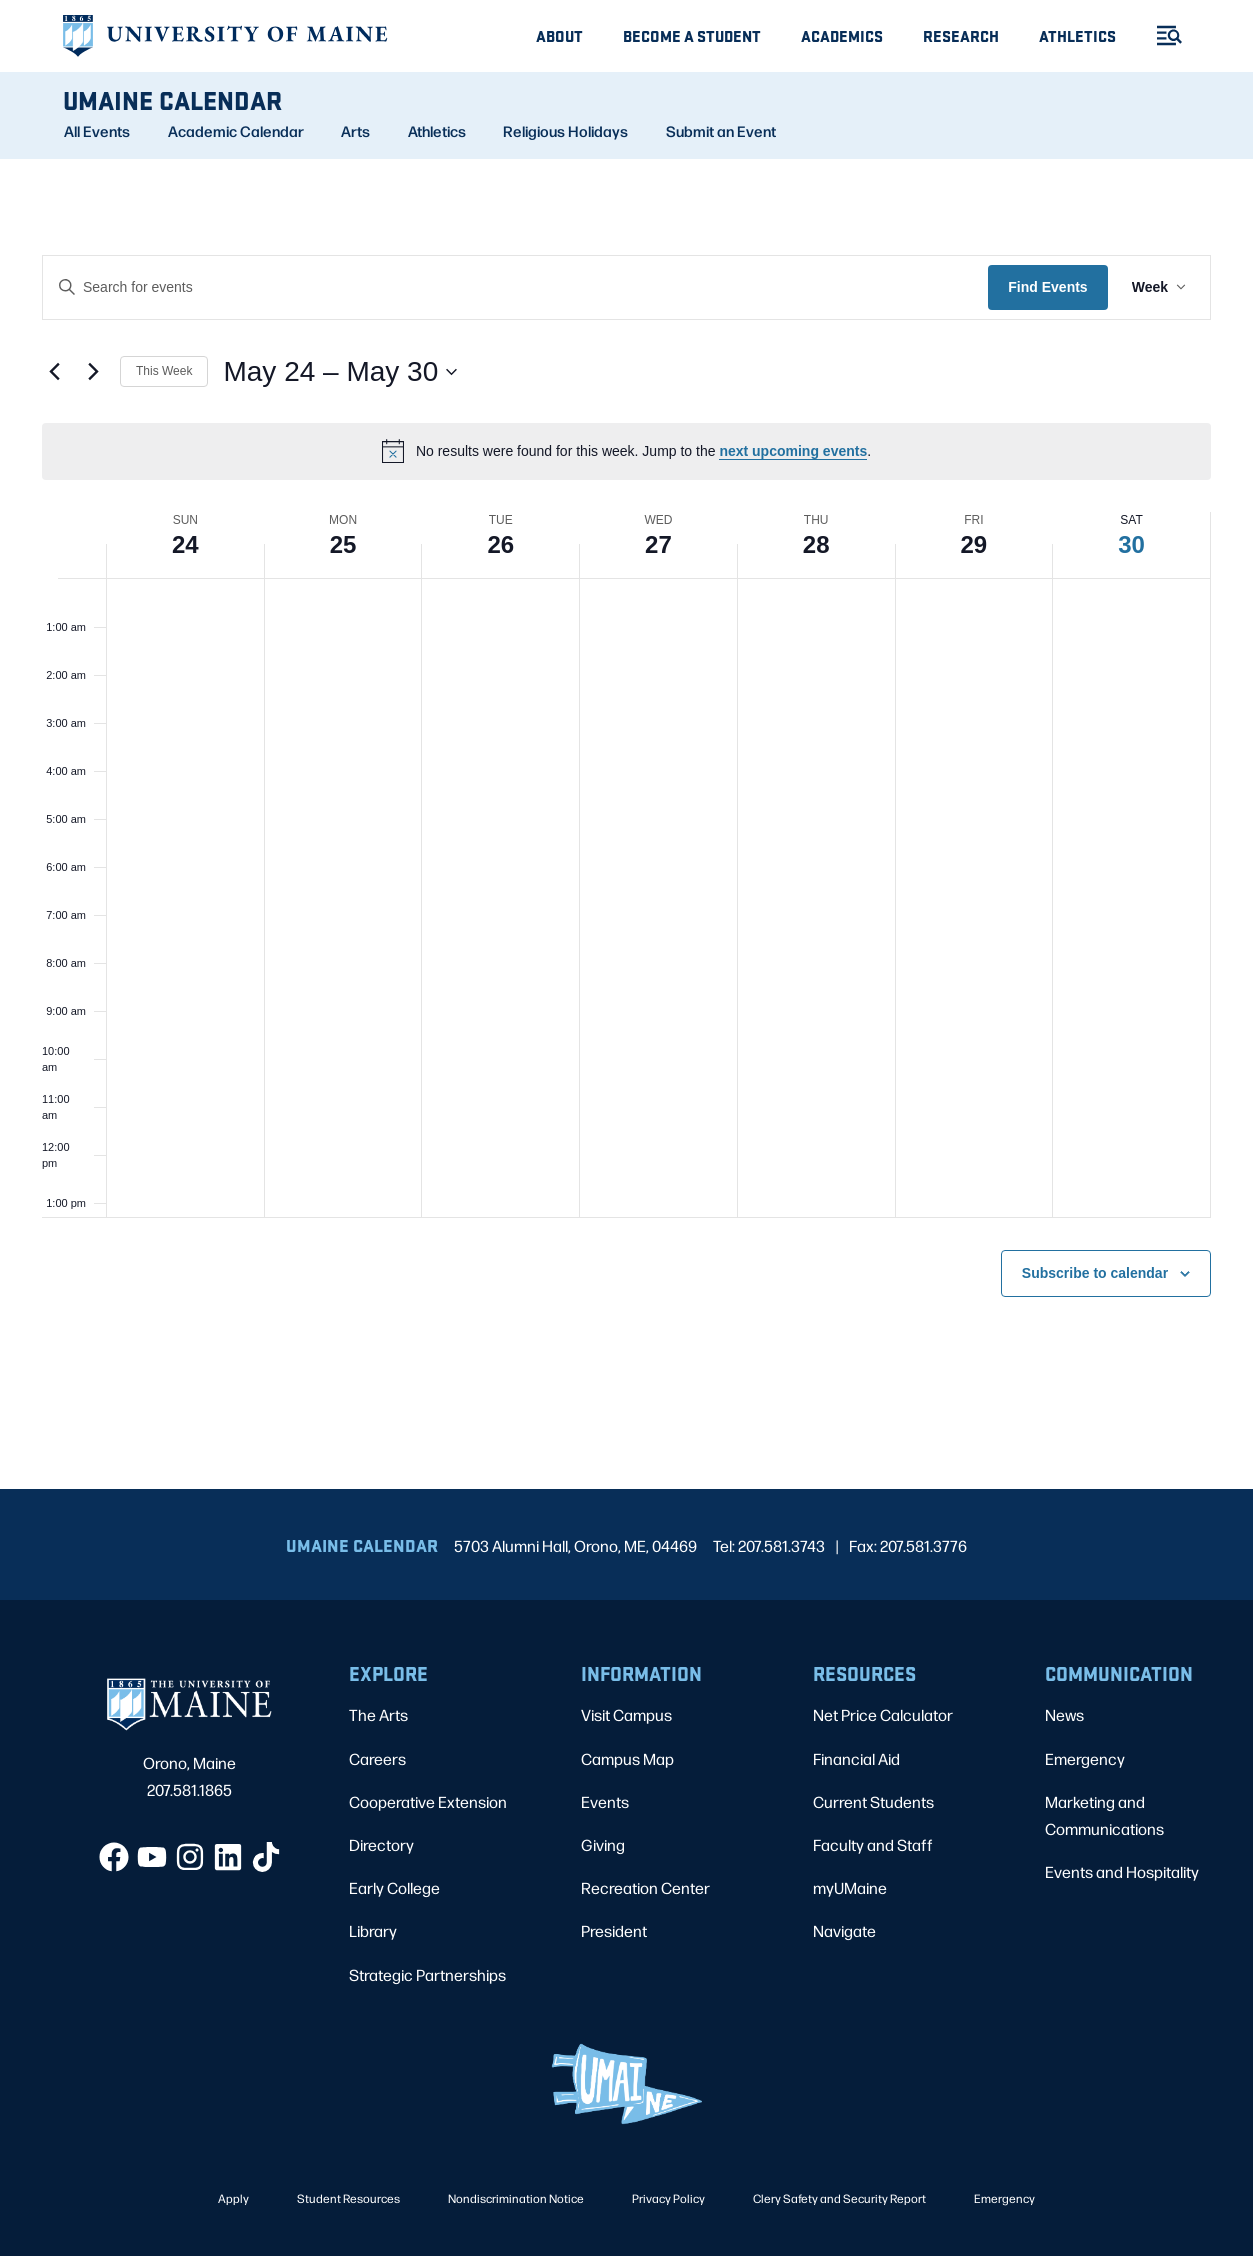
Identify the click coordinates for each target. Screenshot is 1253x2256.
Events (605, 1801)
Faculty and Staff (873, 1844)
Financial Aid (856, 1758)
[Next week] (93, 372)
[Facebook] (114, 1857)
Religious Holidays (565, 131)
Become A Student (692, 35)
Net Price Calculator (883, 1714)
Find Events (1047, 287)
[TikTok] (266, 1857)
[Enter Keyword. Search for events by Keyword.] (515, 287)
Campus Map (627, 1758)
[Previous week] (54, 372)
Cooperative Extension (428, 1801)
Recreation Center (645, 1887)
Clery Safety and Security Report (839, 2198)
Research (961, 35)
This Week (164, 371)
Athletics (1077, 35)
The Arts (378, 1714)
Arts (355, 131)
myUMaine (850, 1887)
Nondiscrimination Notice (516, 2198)
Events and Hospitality (1122, 1871)
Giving (603, 1844)
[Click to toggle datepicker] (340, 372)
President (614, 1930)
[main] (626, 824)
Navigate (844, 1930)
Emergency (1085, 1758)
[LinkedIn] (228, 1857)
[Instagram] (190, 1857)
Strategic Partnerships (427, 1974)
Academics (842, 35)
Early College (394, 1887)
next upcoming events (793, 451)
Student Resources (348, 2198)
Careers (377, 1758)
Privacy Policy (668, 2198)
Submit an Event (721, 131)
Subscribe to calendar (1095, 1273)
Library (373, 1930)
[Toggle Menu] (1161, 35)
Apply (233, 2198)
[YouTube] (152, 1857)
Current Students (873, 1801)
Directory (381, 1844)
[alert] (626, 451)
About (559, 35)
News (1064, 1714)
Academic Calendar (236, 131)
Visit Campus (626, 1714)
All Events (97, 131)
